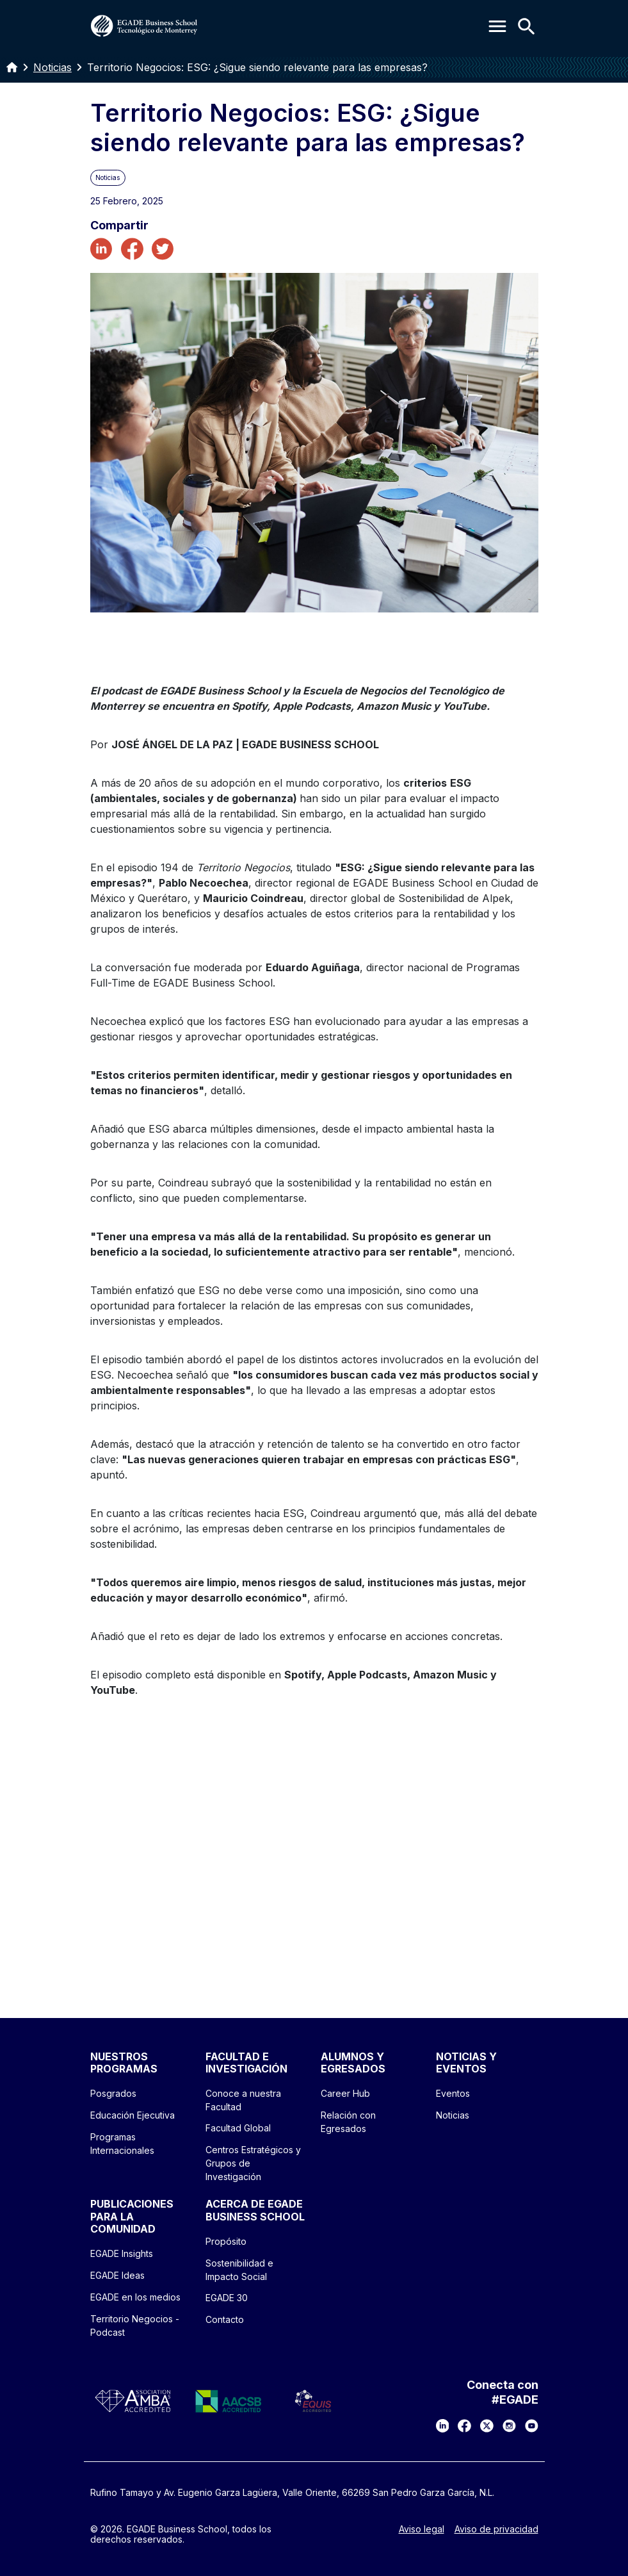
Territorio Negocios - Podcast (134, 2325)
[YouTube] (531, 2425)
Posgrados (113, 2093)
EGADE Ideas (117, 2275)
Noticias (52, 67)
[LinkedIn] (442, 2425)
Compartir (119, 225)
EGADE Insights (121, 2253)
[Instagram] (509, 2425)
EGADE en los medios (135, 2297)
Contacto (224, 2319)
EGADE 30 (226, 2297)
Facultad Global (238, 2127)
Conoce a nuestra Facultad (243, 2100)
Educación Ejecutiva (132, 2115)
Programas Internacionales (122, 2143)
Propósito (225, 2241)
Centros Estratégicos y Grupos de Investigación (253, 2163)
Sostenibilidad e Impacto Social (239, 2270)
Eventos (453, 2093)
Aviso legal (421, 2529)
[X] (487, 2425)
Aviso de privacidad (496, 2529)
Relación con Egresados (348, 2122)
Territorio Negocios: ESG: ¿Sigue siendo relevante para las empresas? (257, 67)
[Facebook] (464, 2425)
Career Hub (345, 2093)
